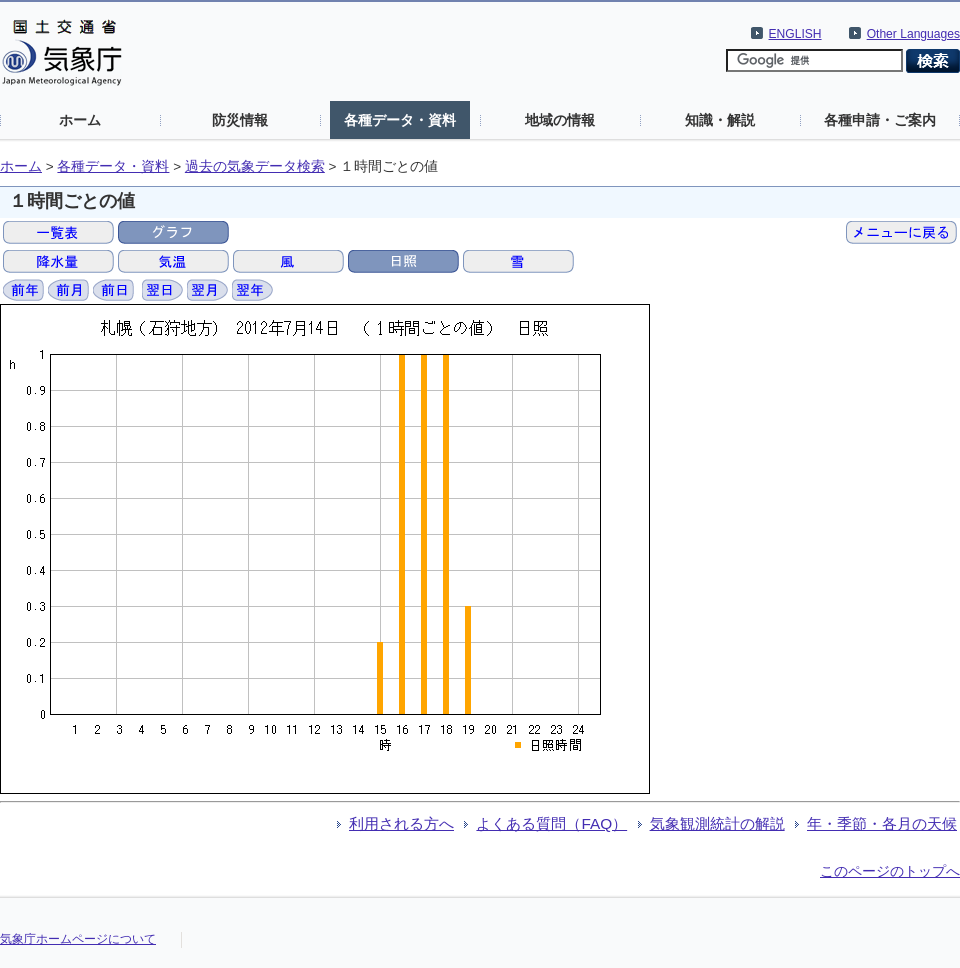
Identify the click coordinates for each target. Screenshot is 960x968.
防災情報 (240, 120)
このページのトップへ (890, 871)
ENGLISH (795, 34)
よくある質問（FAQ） (551, 823)
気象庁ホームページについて (78, 939)
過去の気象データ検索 (255, 166)
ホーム (80, 120)
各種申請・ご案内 (880, 120)
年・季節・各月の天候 (882, 823)
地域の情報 (560, 120)
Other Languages (913, 34)
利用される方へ (401, 823)
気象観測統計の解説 (717, 823)
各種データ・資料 (400, 120)
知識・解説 (720, 120)
